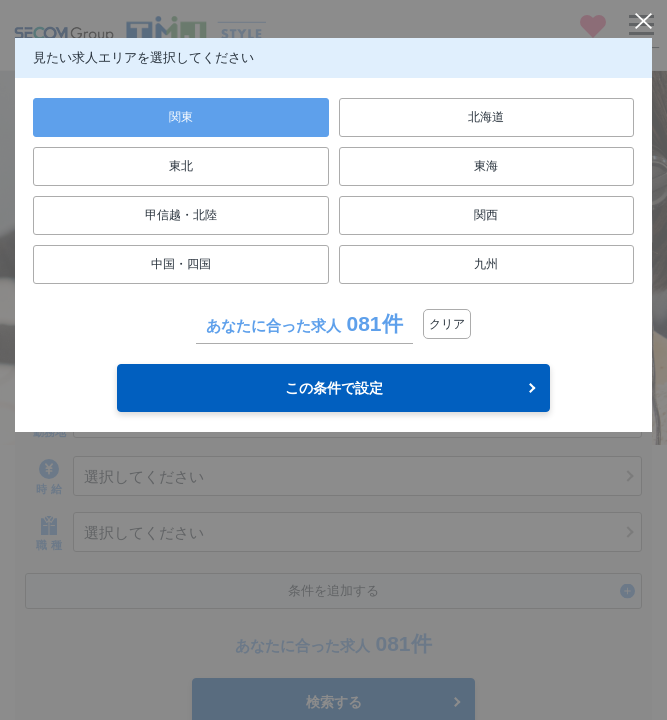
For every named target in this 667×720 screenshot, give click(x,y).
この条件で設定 (334, 388)
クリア (447, 324)
